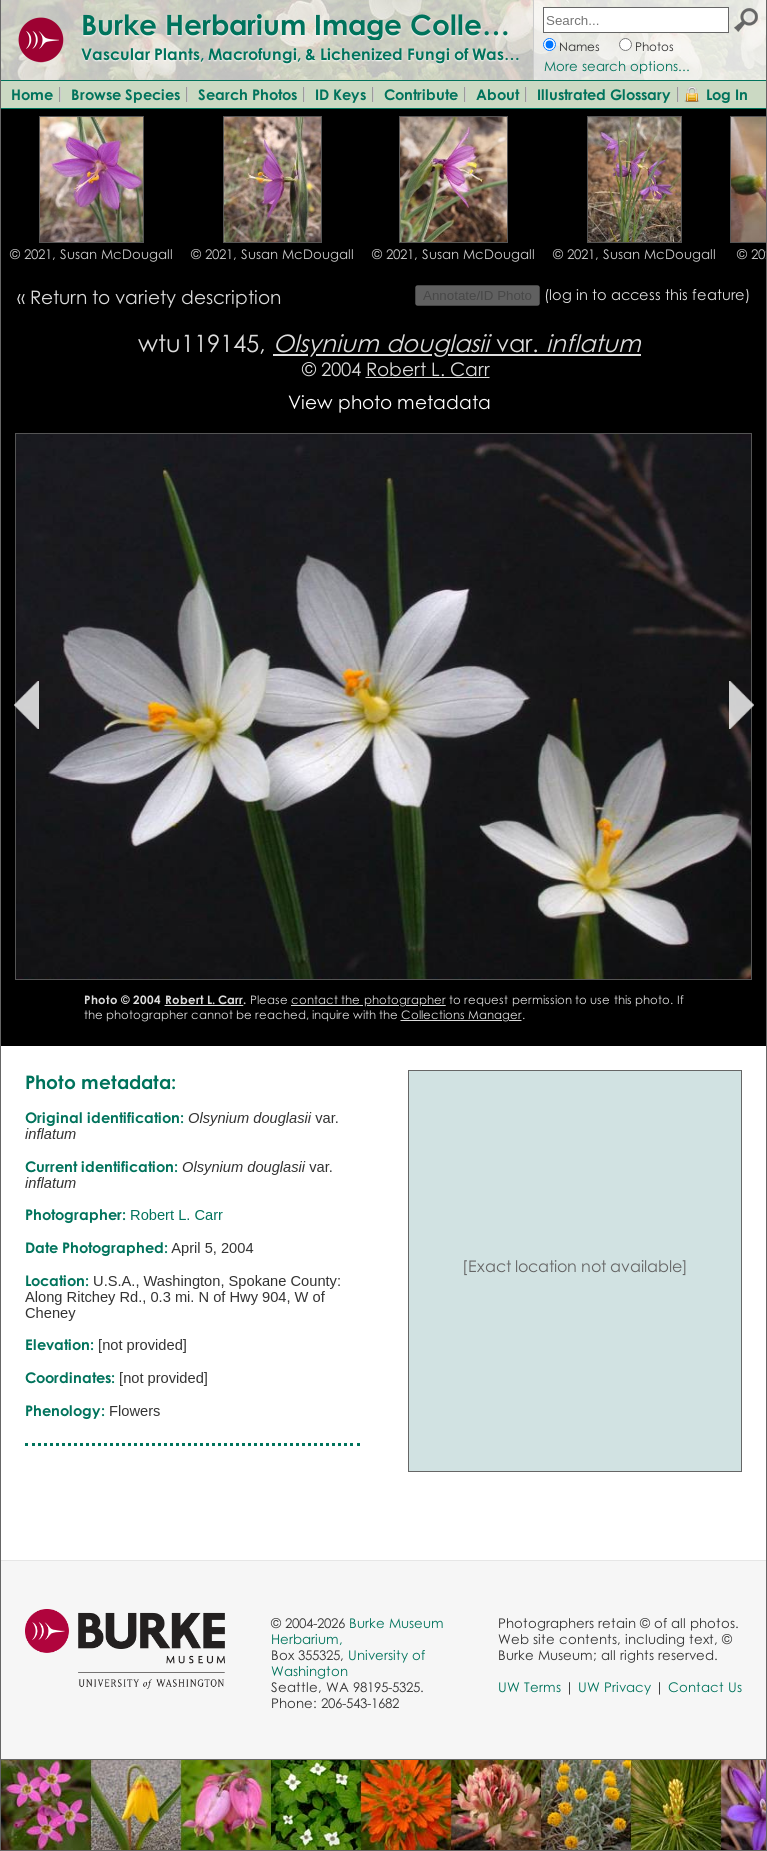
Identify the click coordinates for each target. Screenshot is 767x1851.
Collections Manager (461, 1014)
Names (579, 46)
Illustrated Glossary (604, 94)
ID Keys (340, 94)
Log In (727, 94)
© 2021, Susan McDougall (91, 254)
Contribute (421, 94)
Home (32, 94)
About (497, 94)
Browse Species (125, 94)
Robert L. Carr (428, 368)
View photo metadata (389, 401)
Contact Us (705, 1687)
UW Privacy (614, 1687)
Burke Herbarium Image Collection (315, 24)
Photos (654, 46)
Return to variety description (155, 296)
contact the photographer (368, 999)
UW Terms (529, 1687)
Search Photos (247, 94)
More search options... (617, 66)
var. (457, 342)
